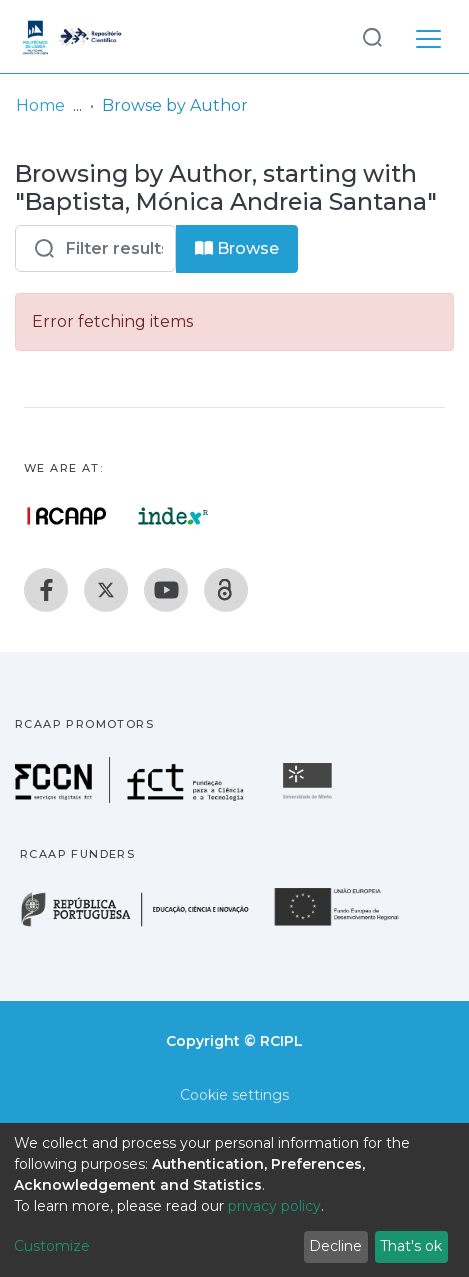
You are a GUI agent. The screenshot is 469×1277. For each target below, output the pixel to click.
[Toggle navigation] (428, 36)
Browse (237, 248)
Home (40, 105)
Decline (335, 1246)
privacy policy (274, 1206)
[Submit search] (372, 36)
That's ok (411, 1246)
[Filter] (95, 249)
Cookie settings (234, 1095)
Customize (52, 1246)
